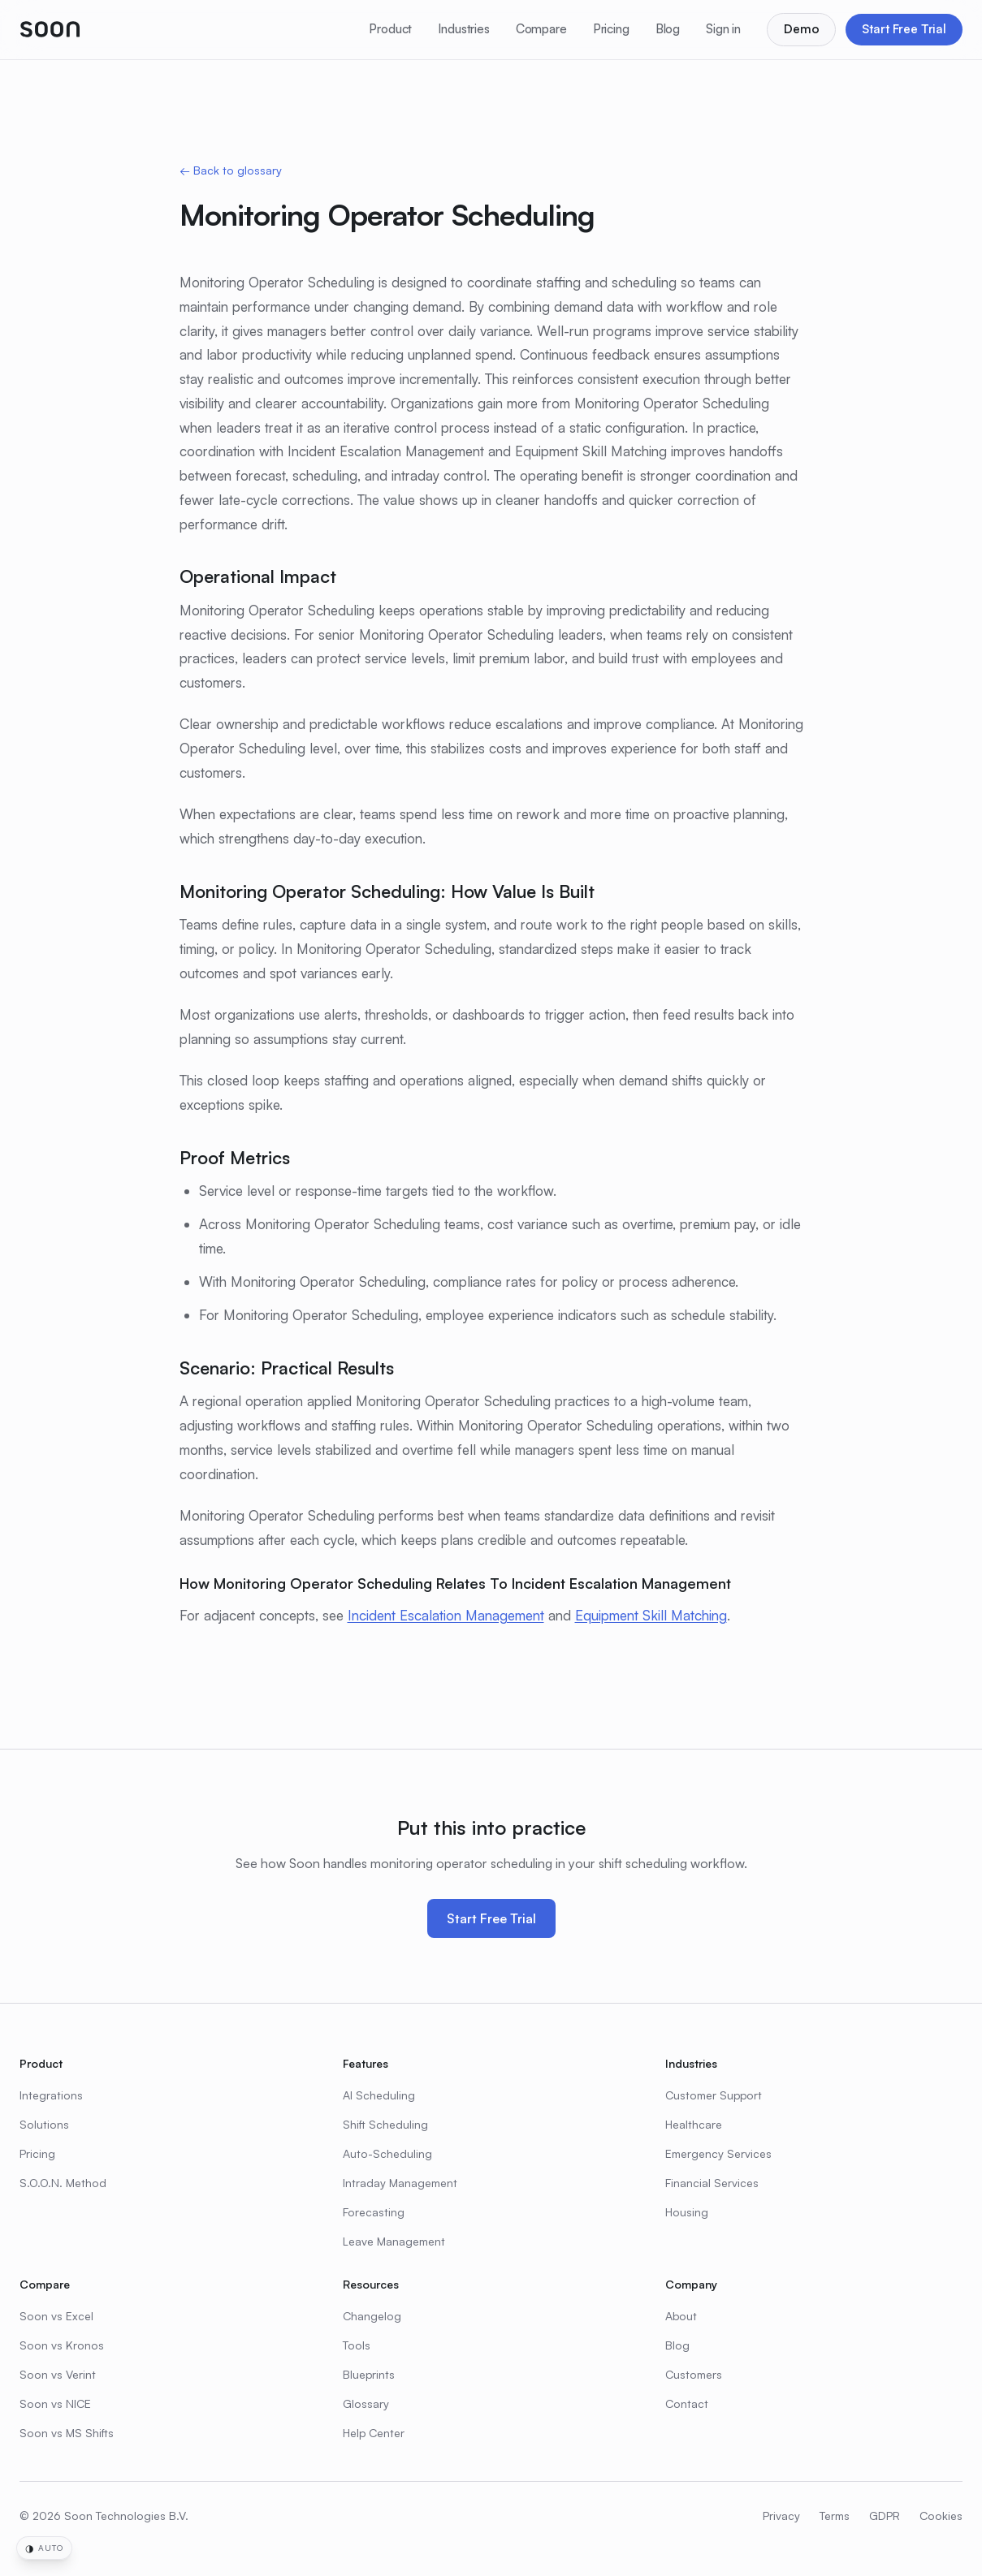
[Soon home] (49, 29)
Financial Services (712, 2183)
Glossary (366, 2403)
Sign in (723, 29)
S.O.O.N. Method (62, 2183)
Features (365, 2063)
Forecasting (373, 2212)
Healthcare (693, 2124)
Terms (835, 2515)
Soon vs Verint (57, 2374)
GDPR (884, 2515)
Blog (667, 29)
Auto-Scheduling (387, 2153)
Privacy (781, 2515)
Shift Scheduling (385, 2124)
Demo (801, 29)
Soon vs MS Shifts (66, 2433)
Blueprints (369, 2374)
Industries (463, 29)
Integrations (51, 2095)
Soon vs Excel (56, 2316)
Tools (356, 2345)
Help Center (373, 2433)
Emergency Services (718, 2153)
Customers (693, 2374)
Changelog (372, 2316)
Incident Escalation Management (446, 1615)
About (681, 2316)
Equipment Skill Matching (651, 1615)
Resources (371, 2284)
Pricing (611, 29)
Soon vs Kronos (61, 2345)
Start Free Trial (904, 29)
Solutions (44, 2124)
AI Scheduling (379, 2095)
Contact (686, 2403)
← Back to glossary (231, 170)
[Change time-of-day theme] (44, 2548)
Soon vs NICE (55, 2403)
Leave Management (394, 2241)
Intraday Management (400, 2183)
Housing (686, 2212)
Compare (541, 29)
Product (390, 29)
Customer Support (713, 2095)
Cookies (941, 2515)
